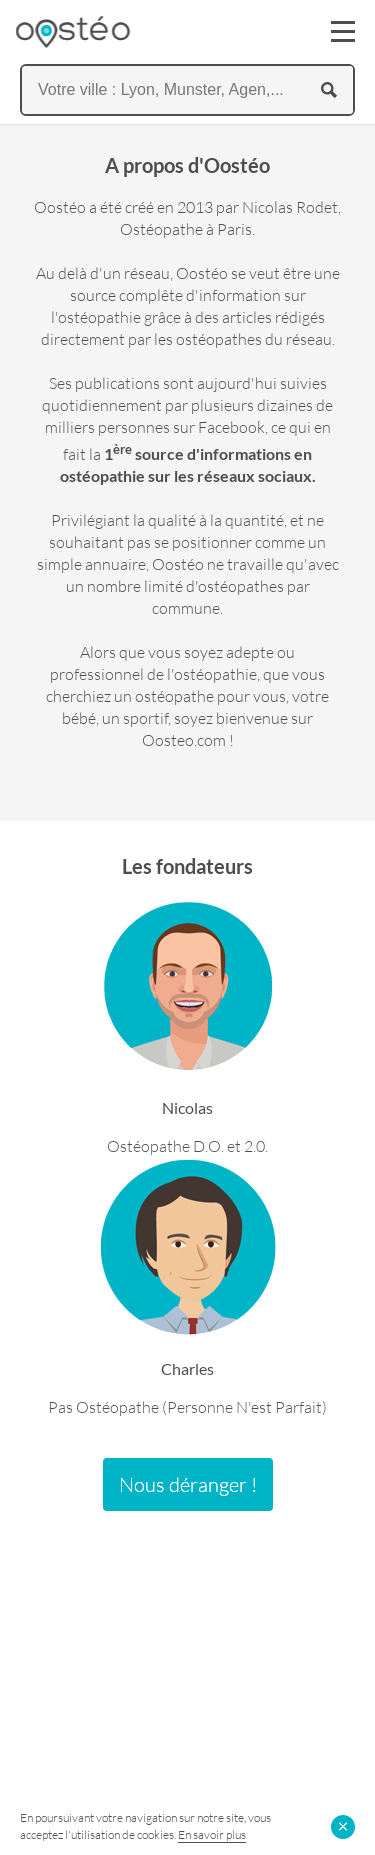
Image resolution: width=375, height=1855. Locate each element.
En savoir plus (212, 1834)
